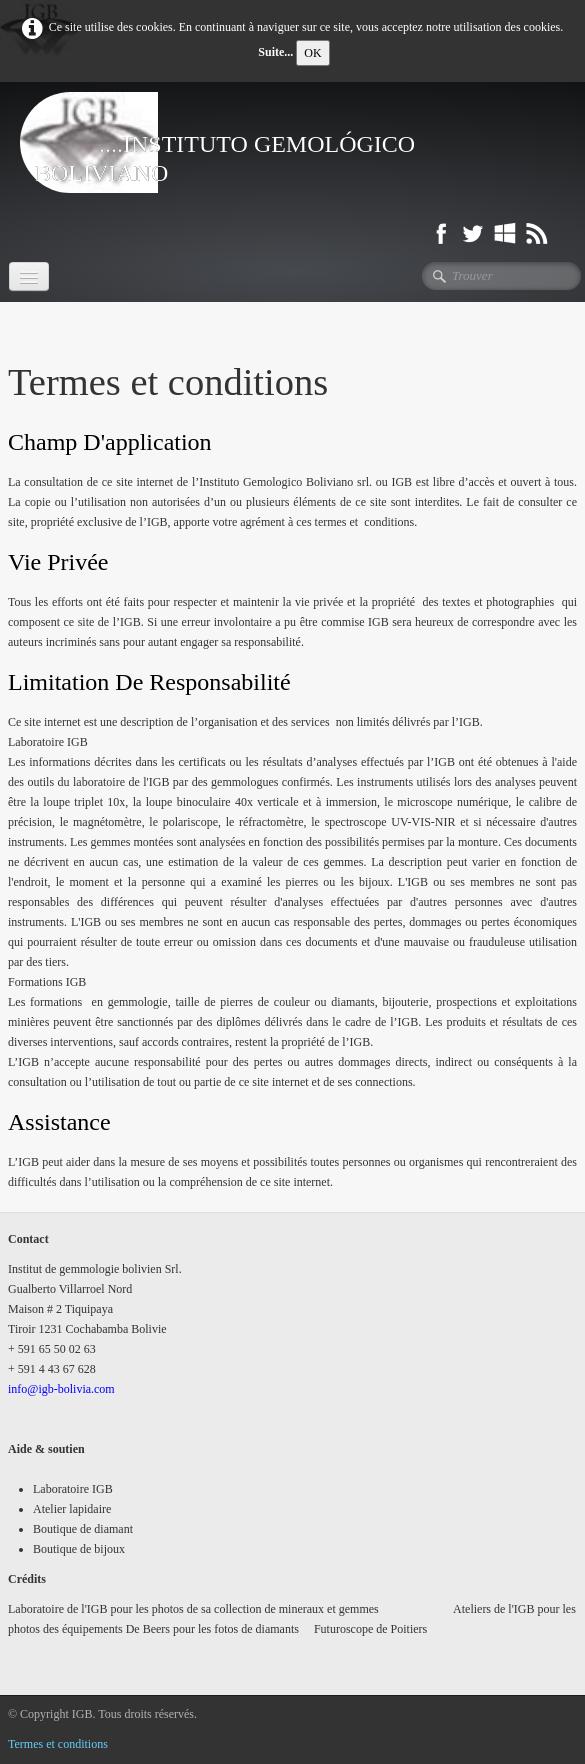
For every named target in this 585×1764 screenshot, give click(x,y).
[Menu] (29, 276)
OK (312, 53)
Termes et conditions (58, 1744)
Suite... (275, 52)
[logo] (292, 142)
